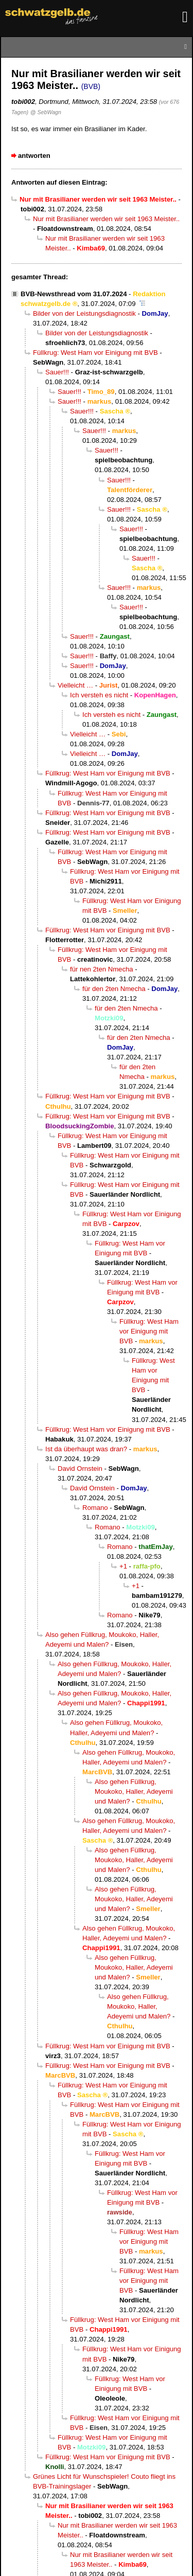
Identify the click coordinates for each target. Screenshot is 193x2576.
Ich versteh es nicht (99, 695)
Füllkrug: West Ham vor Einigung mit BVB (95, 352)
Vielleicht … (75, 685)
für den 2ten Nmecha (114, 989)
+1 (123, 1566)
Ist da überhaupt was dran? (86, 1449)
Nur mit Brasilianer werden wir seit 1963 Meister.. (106, 219)
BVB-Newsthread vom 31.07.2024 (74, 294)
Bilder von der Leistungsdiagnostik (84, 313)
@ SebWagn (45, 112)
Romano (95, 1507)
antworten (34, 155)
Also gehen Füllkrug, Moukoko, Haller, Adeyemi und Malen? (134, 1791)
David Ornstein (80, 1468)
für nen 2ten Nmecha (101, 969)
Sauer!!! (57, 372)
